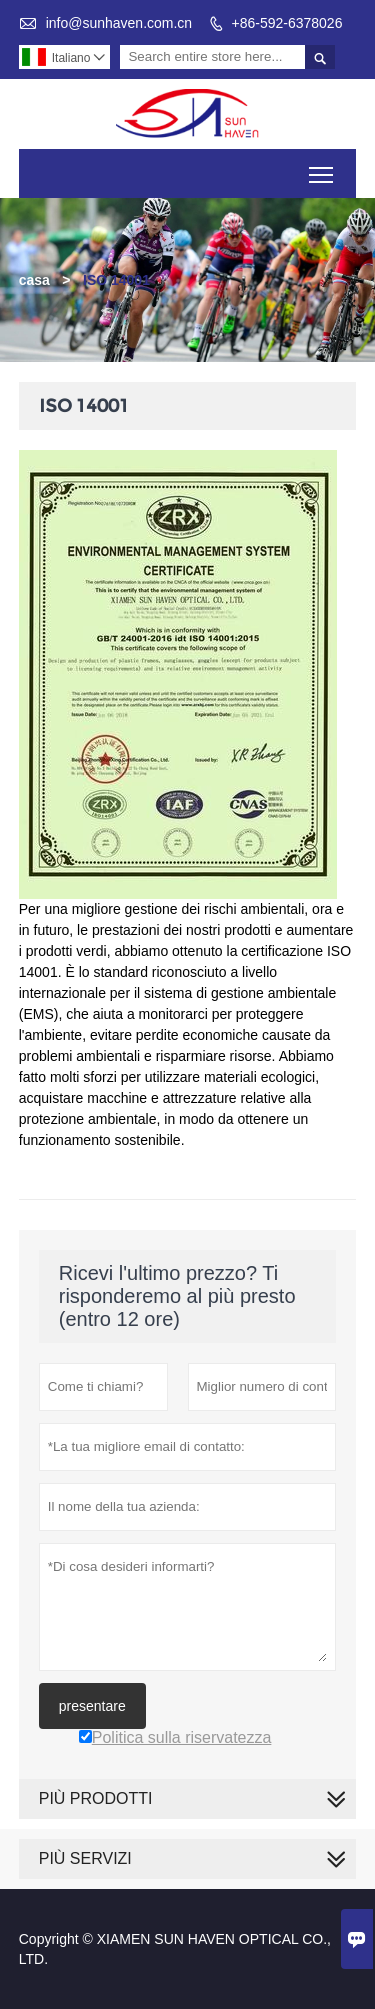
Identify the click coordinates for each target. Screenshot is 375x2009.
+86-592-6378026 (287, 23)
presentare (92, 1706)
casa (34, 280)
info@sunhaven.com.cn (119, 23)
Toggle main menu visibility (322, 167)
